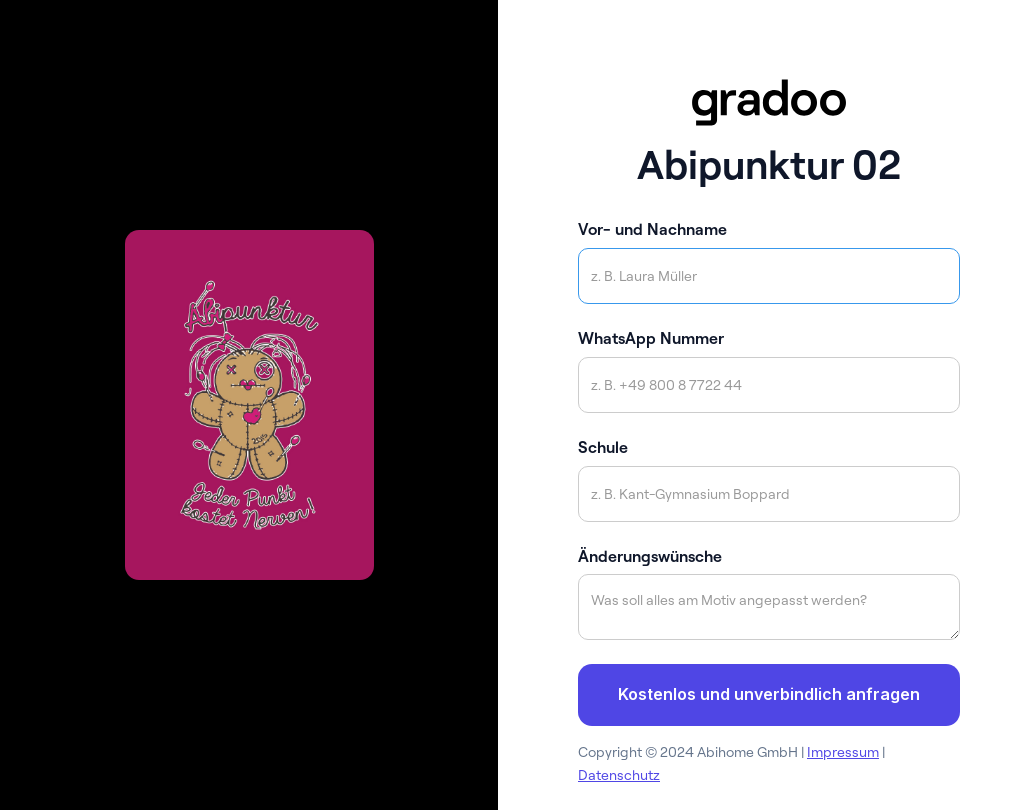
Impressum (843, 752)
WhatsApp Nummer (651, 338)
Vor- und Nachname (652, 229)
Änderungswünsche (650, 556)
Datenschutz (619, 775)
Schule (603, 447)
